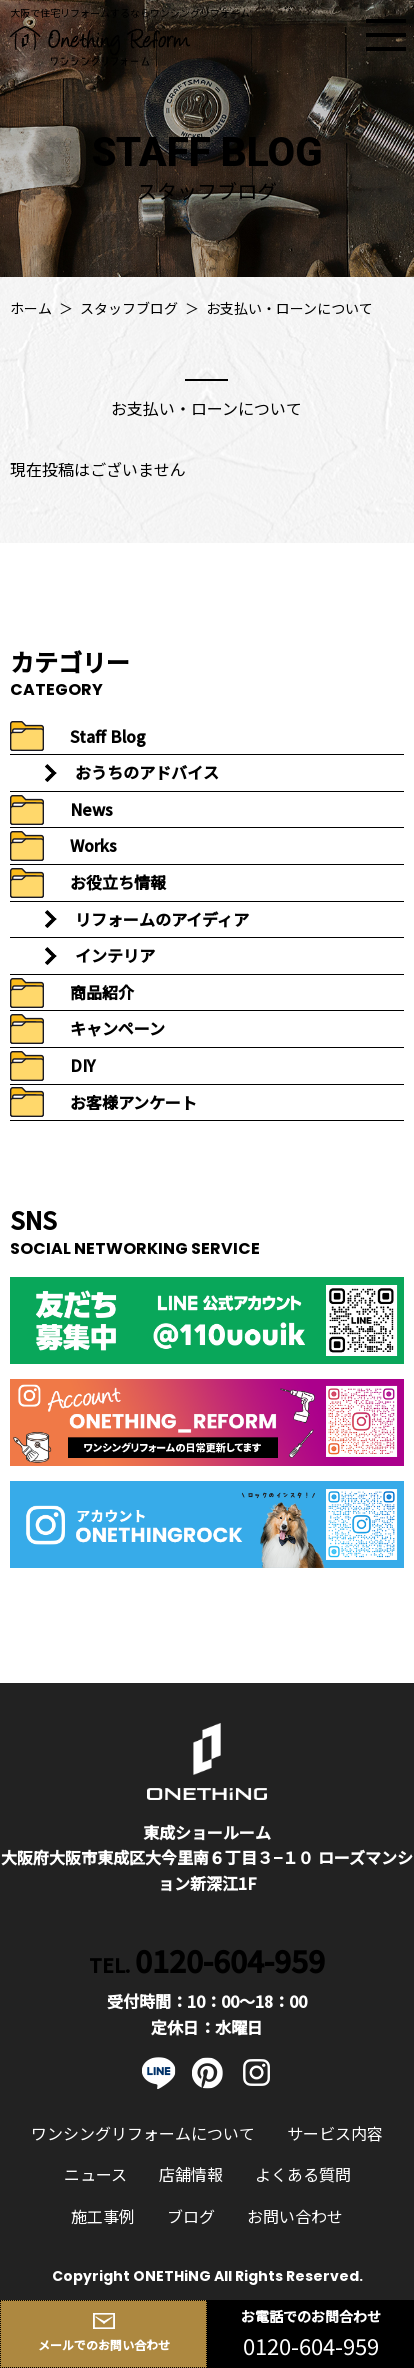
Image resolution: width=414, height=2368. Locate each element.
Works (93, 845)
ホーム (31, 308)
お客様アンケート (133, 1102)
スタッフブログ (129, 308)
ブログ (191, 2216)
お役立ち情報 (118, 882)
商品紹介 (102, 992)
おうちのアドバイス (147, 772)
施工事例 (103, 2216)
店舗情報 (191, 2174)
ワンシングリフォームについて (143, 2133)
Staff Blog (108, 736)
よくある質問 (303, 2174)
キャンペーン (117, 1028)
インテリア (115, 955)
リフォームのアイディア (162, 919)
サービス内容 (335, 2133)
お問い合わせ (295, 2216)
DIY (82, 1065)
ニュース (95, 2174)
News (91, 809)
